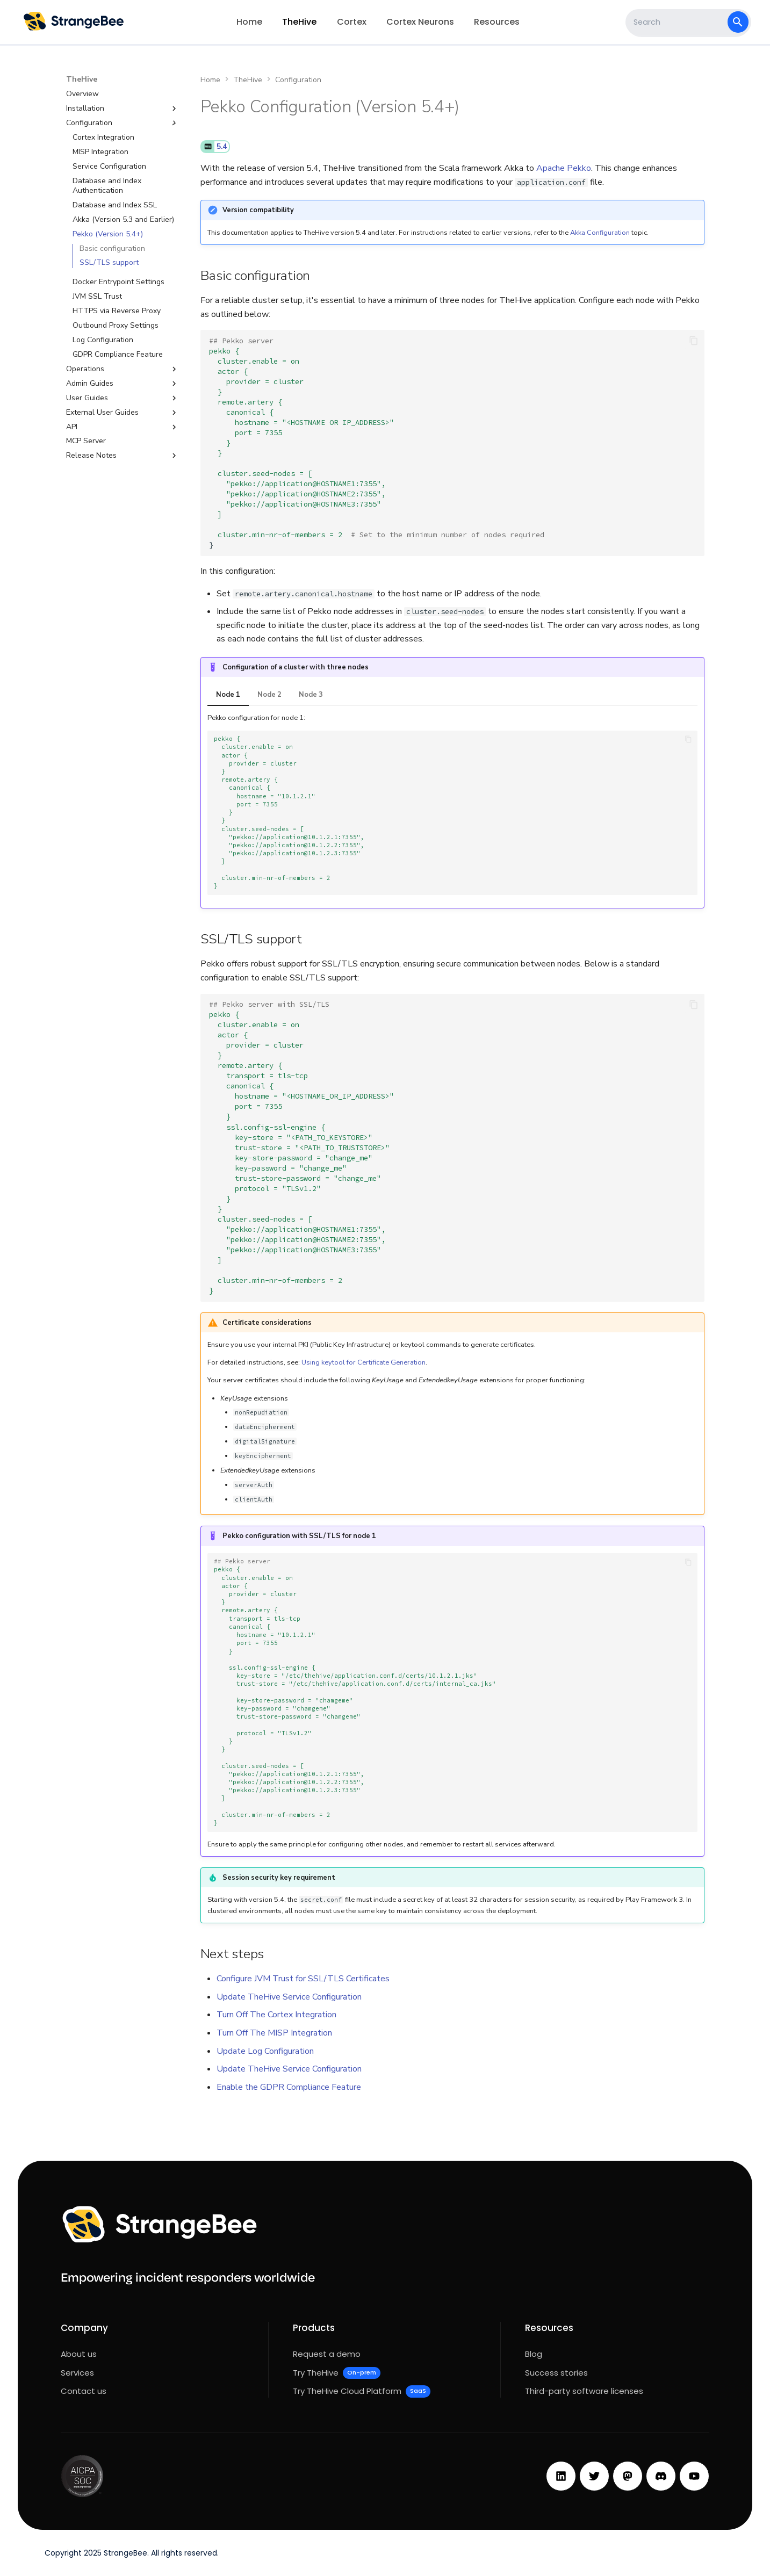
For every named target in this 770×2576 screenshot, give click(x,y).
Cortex (351, 22)
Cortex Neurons (420, 22)
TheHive (300, 22)
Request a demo (327, 2353)
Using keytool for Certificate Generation (363, 1362)
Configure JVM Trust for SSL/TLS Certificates (303, 1979)
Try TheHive (336, 2373)
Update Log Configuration (265, 2051)
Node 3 (311, 694)
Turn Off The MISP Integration (274, 2033)
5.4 (222, 146)
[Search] (678, 22)
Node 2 (269, 694)
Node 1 (228, 694)
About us (79, 2353)
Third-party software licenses (584, 2391)
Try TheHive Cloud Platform (361, 2391)
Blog (533, 2353)
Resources (497, 22)
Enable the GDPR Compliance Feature (289, 2087)
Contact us (83, 2391)
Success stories (556, 2372)
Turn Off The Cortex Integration (276, 2015)
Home (249, 22)
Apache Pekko (563, 168)
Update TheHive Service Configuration (289, 1997)
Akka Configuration (600, 232)
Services (77, 2372)
